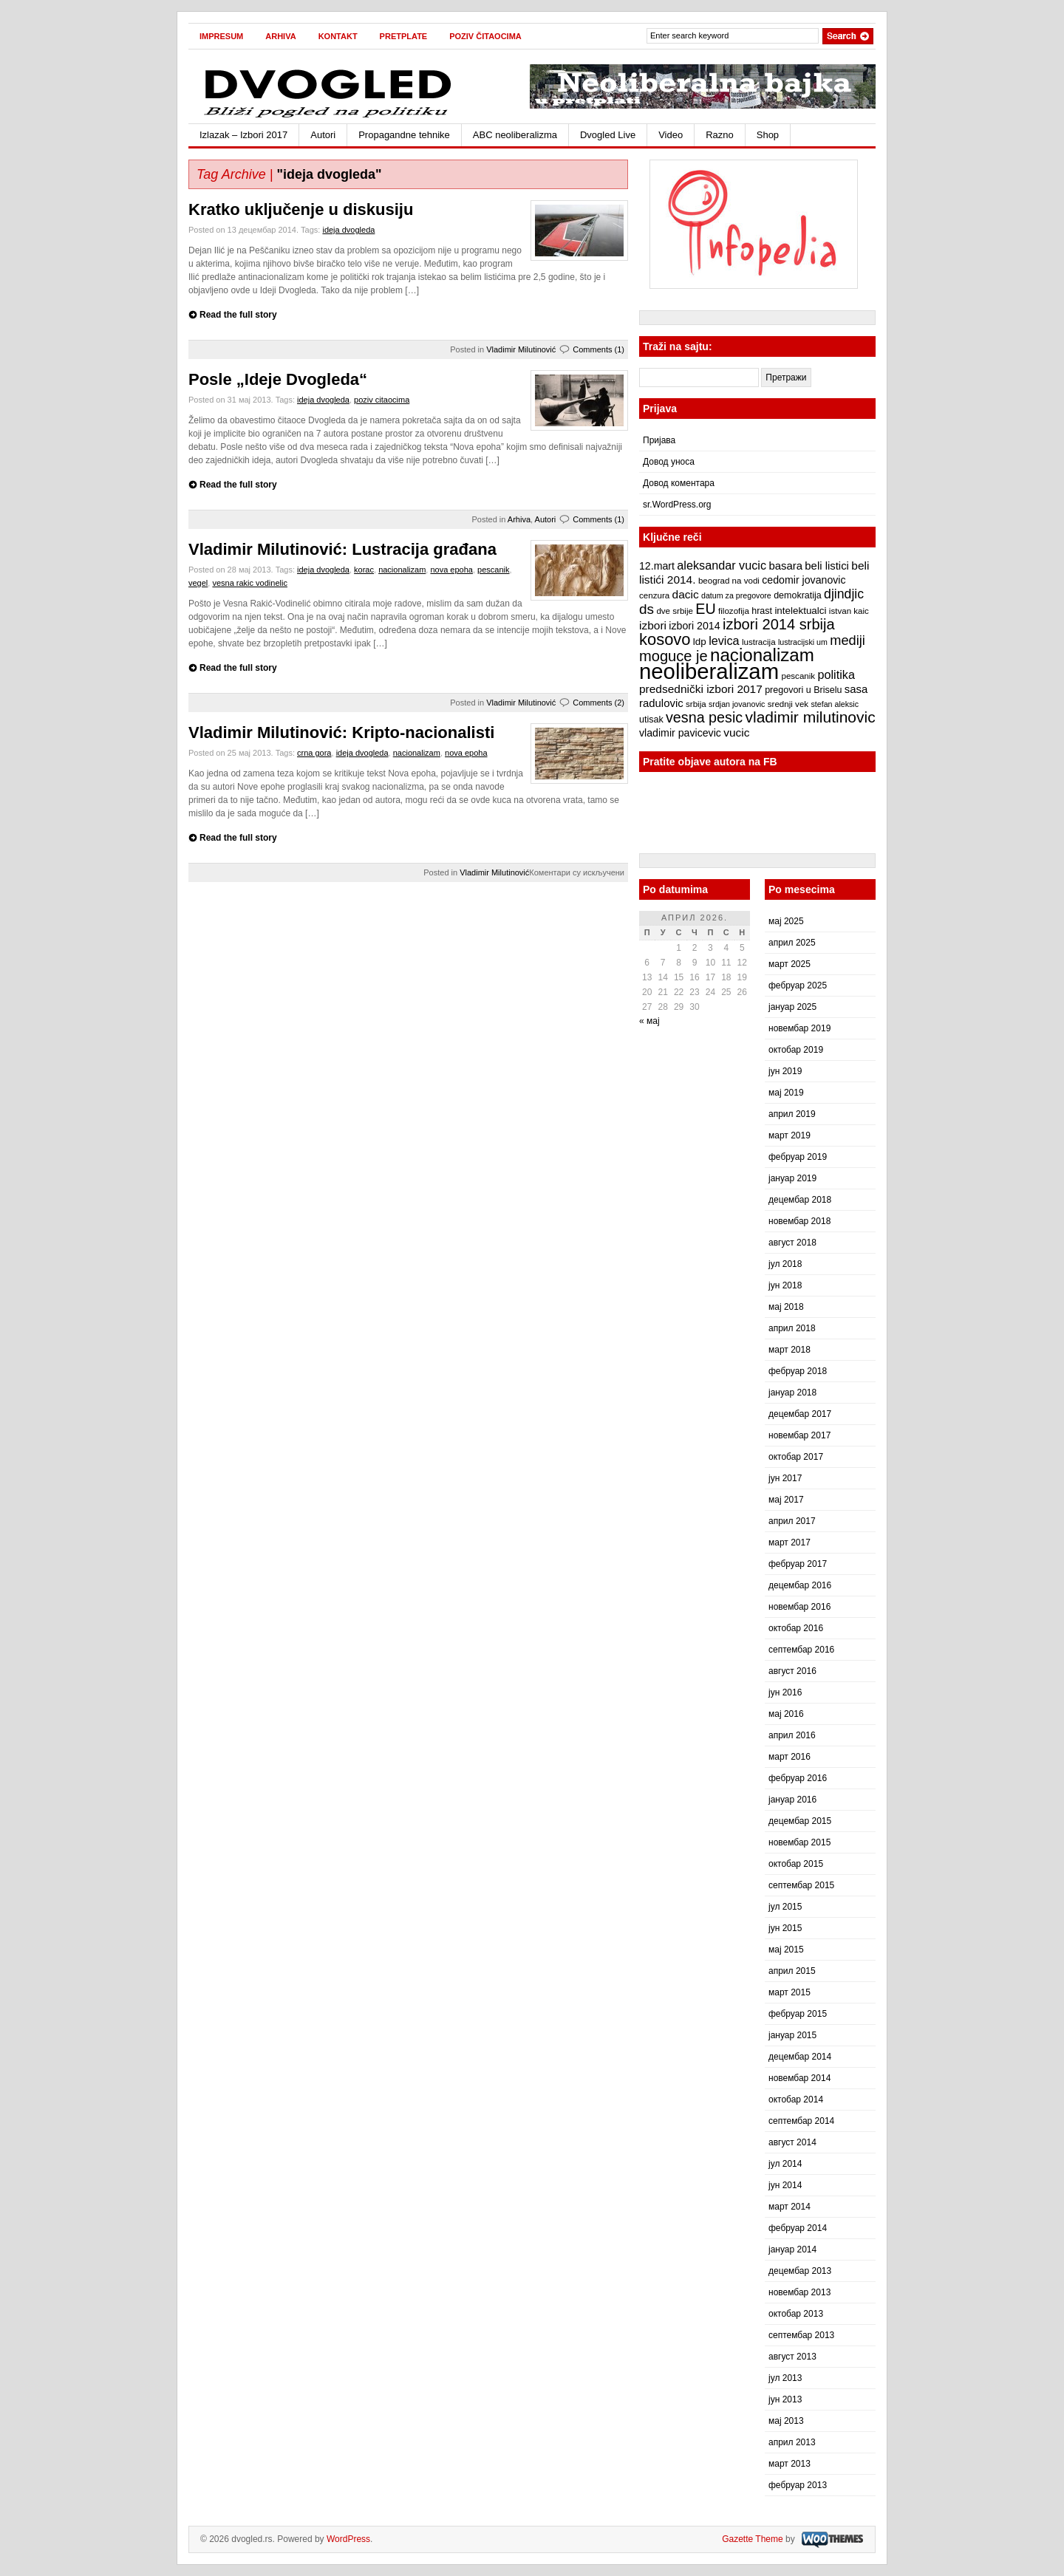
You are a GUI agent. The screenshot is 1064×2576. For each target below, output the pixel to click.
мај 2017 (786, 1499)
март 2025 (789, 964)
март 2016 (789, 1757)
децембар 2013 (799, 2271)
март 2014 (789, 2206)
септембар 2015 (801, 1885)
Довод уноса (669, 462)
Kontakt (338, 36)
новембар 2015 (799, 1842)
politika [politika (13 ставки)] (836, 674)
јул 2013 (785, 2378)
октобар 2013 (795, 2314)
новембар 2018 (799, 1221)
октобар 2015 (795, 1864)
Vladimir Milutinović (521, 349)
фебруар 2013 (797, 2485)
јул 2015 (785, 1907)
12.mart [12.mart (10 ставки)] (657, 566)
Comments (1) (598, 349)
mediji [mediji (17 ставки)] (847, 640)
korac (364, 569)
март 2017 (789, 1542)
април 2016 (792, 1735)
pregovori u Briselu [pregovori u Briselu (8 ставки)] (803, 690)
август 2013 (792, 2356)
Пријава (659, 440)
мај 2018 (786, 1307)
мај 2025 (786, 921)
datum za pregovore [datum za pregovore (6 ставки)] (736, 595)
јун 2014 (785, 2185)
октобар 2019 (795, 1050)
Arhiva (280, 36)
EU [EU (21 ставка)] (705, 609)
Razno (720, 134)
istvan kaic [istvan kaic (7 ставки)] (849, 611)
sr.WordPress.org (677, 504)
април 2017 (792, 1521)
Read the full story (238, 315)
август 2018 (792, 1242)
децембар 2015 (799, 1821)
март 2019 (789, 1135)
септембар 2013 (801, 2335)
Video (670, 134)
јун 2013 (785, 2399)
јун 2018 (785, 1285)
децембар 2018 (799, 1200)
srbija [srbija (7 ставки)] (696, 704)
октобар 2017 (795, 1457)
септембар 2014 (801, 2121)
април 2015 (792, 1971)
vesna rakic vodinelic (249, 582)
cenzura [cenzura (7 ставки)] (654, 595)
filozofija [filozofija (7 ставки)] (733, 611)
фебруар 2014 (797, 2228)
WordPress (348, 2539)
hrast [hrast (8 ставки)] (761, 611)
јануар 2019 (792, 1178)
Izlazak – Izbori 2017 (243, 134)
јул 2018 (785, 1264)
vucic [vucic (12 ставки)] (736, 732)
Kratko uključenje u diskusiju (300, 209)
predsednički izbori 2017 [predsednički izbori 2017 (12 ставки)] (701, 689)
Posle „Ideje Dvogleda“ (277, 379)
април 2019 (792, 1114)
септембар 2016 (801, 1649)
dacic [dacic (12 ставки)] (685, 594)
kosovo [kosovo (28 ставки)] (665, 639)
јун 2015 (785, 1928)
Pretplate (404, 36)
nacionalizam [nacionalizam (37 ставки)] (762, 655)
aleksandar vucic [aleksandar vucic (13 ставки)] (721, 565)
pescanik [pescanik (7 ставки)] (798, 676)
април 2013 (792, 2442)
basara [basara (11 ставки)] (785, 566)
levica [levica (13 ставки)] (724, 640)
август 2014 (792, 2142)
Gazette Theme (752, 2539)
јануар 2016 (792, 1799)
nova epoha (451, 569)
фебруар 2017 (797, 1564)
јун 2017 (785, 1478)
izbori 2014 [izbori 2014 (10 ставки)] (694, 626)
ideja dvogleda (348, 229)
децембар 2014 (799, 2056)
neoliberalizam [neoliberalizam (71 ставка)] (709, 671)
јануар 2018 (792, 1392)
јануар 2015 (792, 2035)
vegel (198, 582)
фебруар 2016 (797, 1778)
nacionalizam (402, 569)
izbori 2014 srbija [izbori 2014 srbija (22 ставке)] (779, 624)
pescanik (493, 569)
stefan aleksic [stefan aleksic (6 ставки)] (835, 704)
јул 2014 (785, 2164)
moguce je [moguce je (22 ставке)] (673, 656)
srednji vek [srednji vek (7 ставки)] (788, 704)
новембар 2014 (799, 2078)
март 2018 (789, 1350)
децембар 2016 (799, 1585)
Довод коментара (679, 483)
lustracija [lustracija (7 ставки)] (759, 642)
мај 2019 (786, 1092)
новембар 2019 (799, 1028)
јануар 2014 (792, 2249)
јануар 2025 (792, 1007)
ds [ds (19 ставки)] (646, 609)
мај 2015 (786, 1949)
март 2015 (789, 1992)
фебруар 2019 (797, 1157)
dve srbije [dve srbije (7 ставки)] (674, 611)
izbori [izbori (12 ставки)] (652, 625)
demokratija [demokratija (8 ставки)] (798, 595)
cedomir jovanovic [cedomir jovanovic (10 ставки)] (803, 580)
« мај (649, 1021)
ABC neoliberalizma (515, 134)
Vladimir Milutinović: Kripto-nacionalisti (341, 732)
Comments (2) (598, 702)
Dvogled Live (607, 134)
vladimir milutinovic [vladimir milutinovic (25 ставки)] (810, 716)
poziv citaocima (381, 399)
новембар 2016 (799, 1607)
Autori (322, 134)
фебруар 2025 (797, 985)
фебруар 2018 (797, 1371)
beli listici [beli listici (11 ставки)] (827, 566)
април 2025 (792, 942)
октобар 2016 (795, 1628)
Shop (768, 134)
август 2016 (792, 1671)
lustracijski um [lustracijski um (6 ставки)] (803, 642)
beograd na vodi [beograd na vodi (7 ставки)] (729, 580)
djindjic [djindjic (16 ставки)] (844, 594)
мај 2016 (786, 1714)
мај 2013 (786, 2421)
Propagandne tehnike (404, 134)
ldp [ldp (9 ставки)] (699, 641)
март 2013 (789, 2464)
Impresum (221, 36)
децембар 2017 (799, 1414)
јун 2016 (785, 1692)
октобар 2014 (795, 2099)
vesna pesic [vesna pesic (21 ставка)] (704, 717)
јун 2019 (785, 1071)
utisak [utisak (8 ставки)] (651, 719)
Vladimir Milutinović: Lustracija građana (342, 549)
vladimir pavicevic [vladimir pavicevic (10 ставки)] (680, 733)
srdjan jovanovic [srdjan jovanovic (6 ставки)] (737, 704)
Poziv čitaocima (485, 36)
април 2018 (792, 1328)
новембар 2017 (799, 1435)
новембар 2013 (799, 2292)
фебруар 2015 (797, 2014)
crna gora (314, 752)
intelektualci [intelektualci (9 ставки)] (800, 610)
